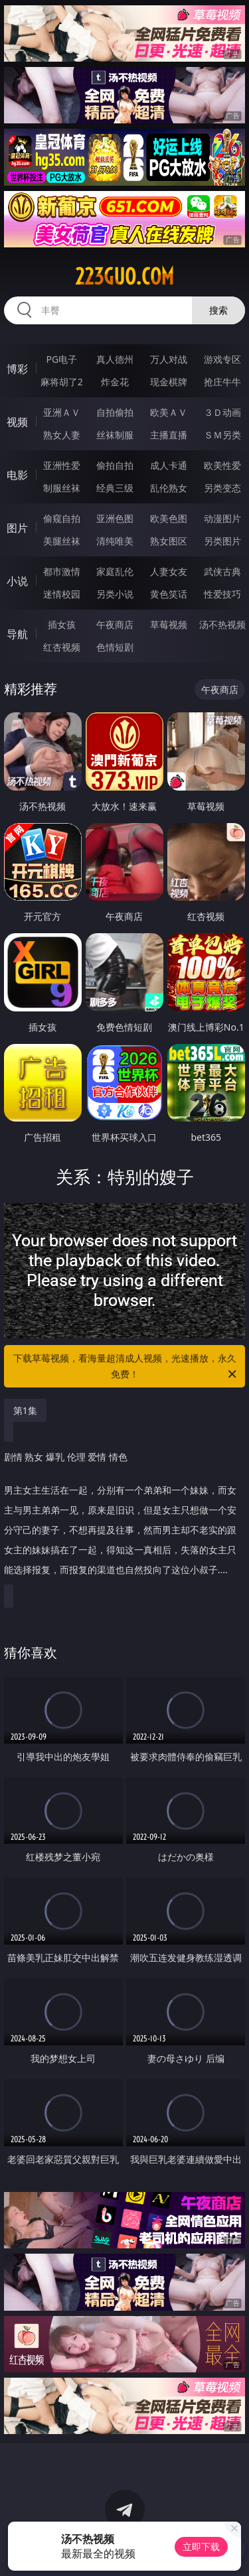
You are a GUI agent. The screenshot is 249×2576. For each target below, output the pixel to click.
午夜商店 (114, 624)
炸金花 (115, 381)
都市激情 (61, 571)
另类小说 (114, 594)
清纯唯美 (114, 541)
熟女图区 (168, 541)
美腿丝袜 (61, 541)
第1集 (25, 1410)
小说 (17, 581)
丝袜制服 (114, 434)
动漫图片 (222, 518)
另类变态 (222, 488)
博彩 (17, 368)
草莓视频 (168, 624)
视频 (17, 422)
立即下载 (201, 2546)
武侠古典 (222, 571)
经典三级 (114, 488)
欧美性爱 (222, 465)
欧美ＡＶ (168, 412)
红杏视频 (61, 647)
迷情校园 (61, 594)
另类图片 (222, 541)
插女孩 (62, 624)
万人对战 (168, 359)
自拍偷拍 (114, 412)
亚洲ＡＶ (61, 412)
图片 (17, 528)
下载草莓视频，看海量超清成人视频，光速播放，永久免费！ (126, 1367)
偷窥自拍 (61, 518)
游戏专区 (222, 359)
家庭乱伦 (114, 571)
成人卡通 (168, 465)
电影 (17, 475)
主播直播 (168, 434)
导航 (17, 634)
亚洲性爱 (61, 465)
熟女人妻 (61, 434)
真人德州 (114, 359)
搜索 (218, 310)
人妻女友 (168, 571)
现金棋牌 (168, 381)
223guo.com (124, 276)
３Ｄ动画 (222, 412)
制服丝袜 (61, 488)
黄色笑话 (168, 594)
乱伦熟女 (168, 488)
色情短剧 (114, 647)
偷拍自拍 (114, 465)
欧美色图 (168, 518)
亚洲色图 (114, 518)
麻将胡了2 (62, 381)
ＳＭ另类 (222, 434)
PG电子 (61, 359)
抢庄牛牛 (222, 381)
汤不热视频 (222, 624)
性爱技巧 (222, 594)
